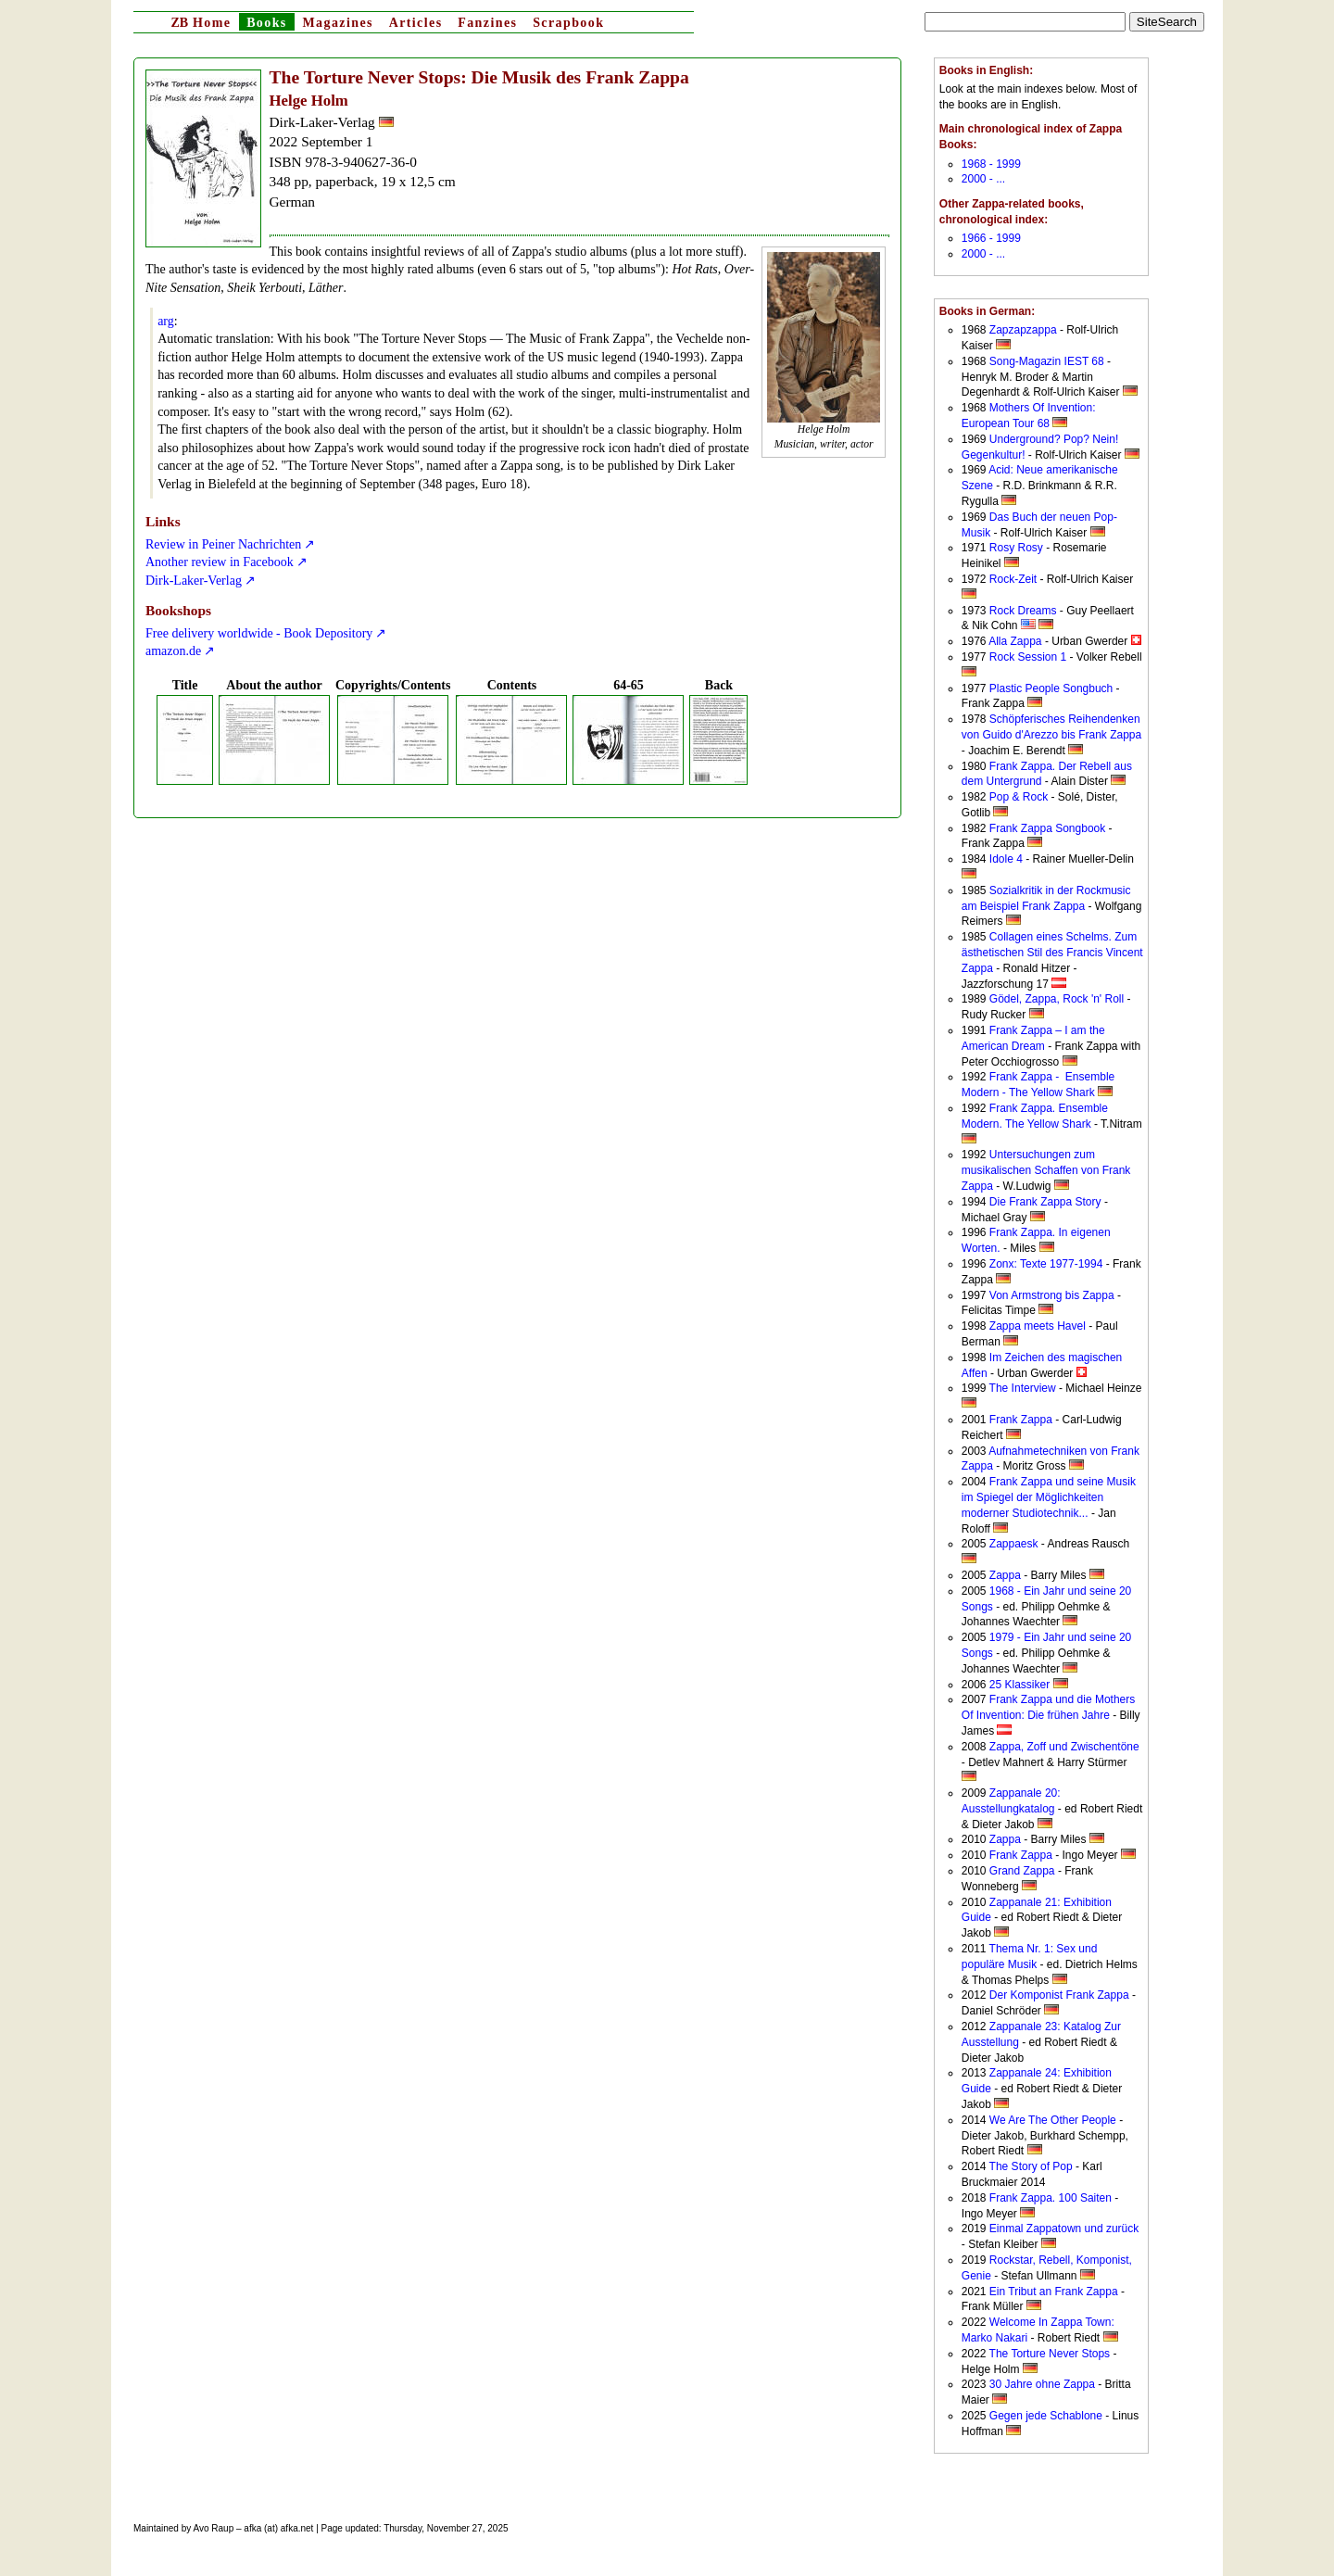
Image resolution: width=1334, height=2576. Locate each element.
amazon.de (173, 651)
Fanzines (487, 23)
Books (266, 23)
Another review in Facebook (219, 562)
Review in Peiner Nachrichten (223, 544)
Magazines (337, 23)
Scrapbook (568, 23)
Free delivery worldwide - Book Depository (258, 633)
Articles (416, 23)
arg (165, 321)
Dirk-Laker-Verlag (193, 580)
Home (200, 23)
